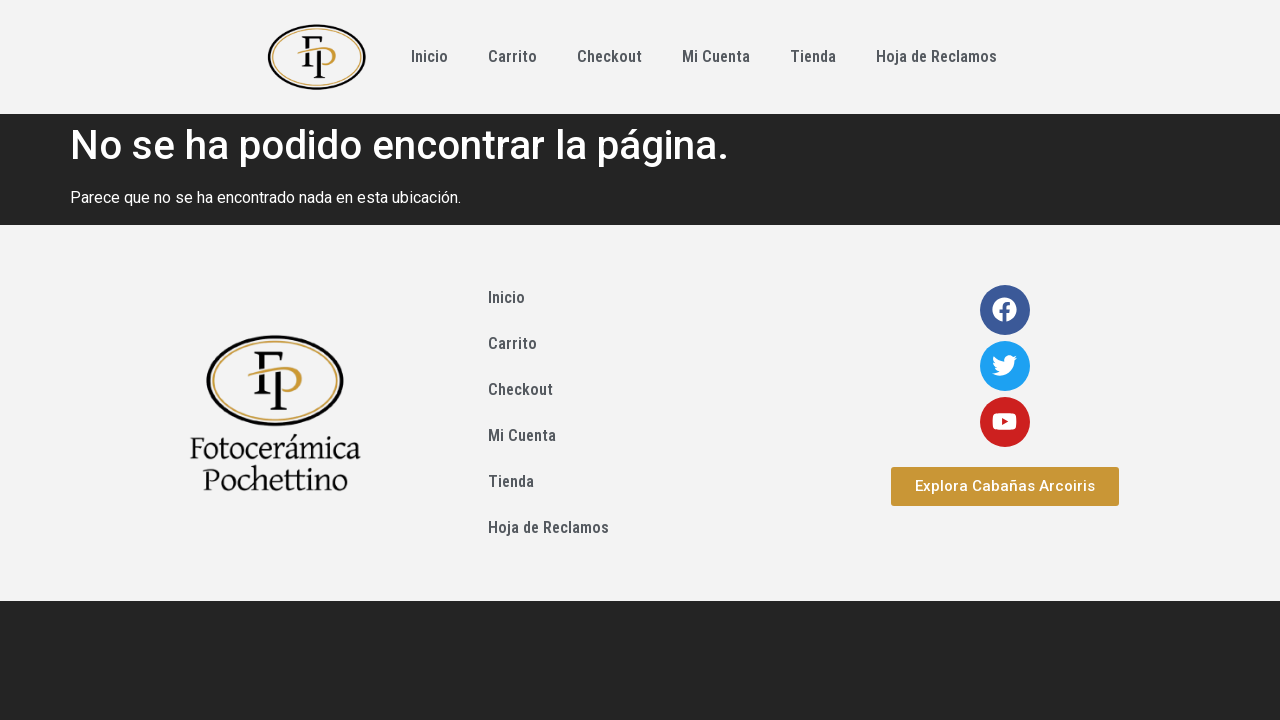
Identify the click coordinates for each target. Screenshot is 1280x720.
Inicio (429, 56)
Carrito (512, 56)
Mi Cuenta (716, 56)
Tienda (813, 56)
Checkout (609, 56)
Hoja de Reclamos (936, 56)
